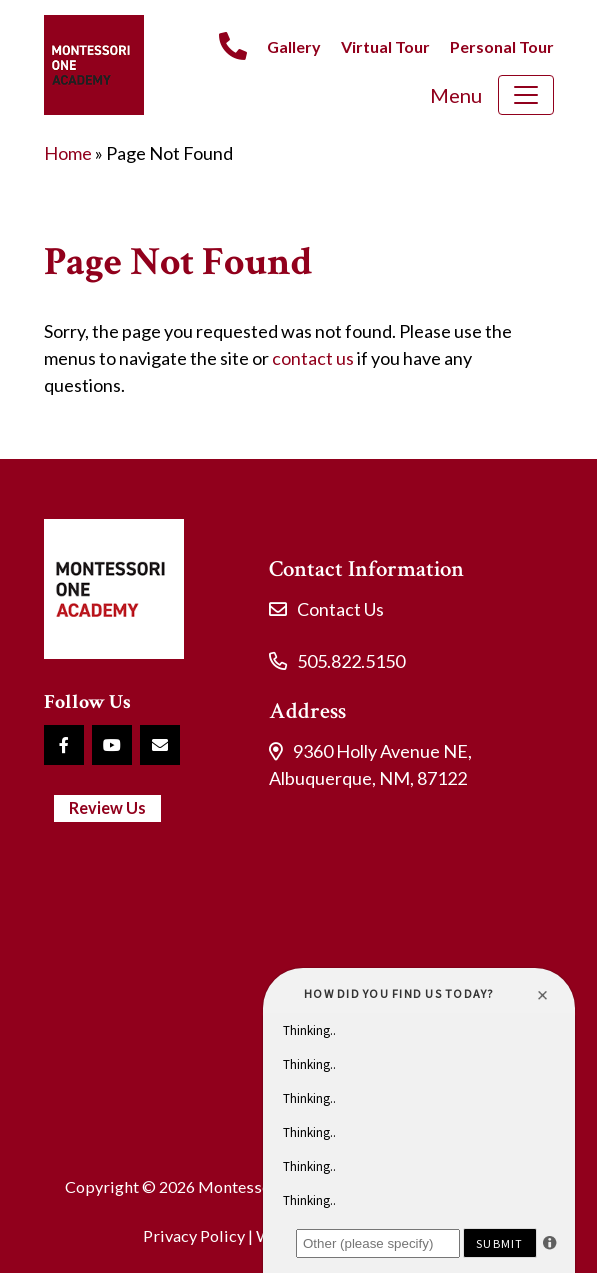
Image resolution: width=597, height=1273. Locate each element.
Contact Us (340, 609)
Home (68, 153)
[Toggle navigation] (526, 95)
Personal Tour (502, 46)
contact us (313, 358)
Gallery (294, 46)
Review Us (107, 807)
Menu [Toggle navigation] (456, 95)
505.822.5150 (351, 661)
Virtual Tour (385, 46)
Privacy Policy (194, 1235)
